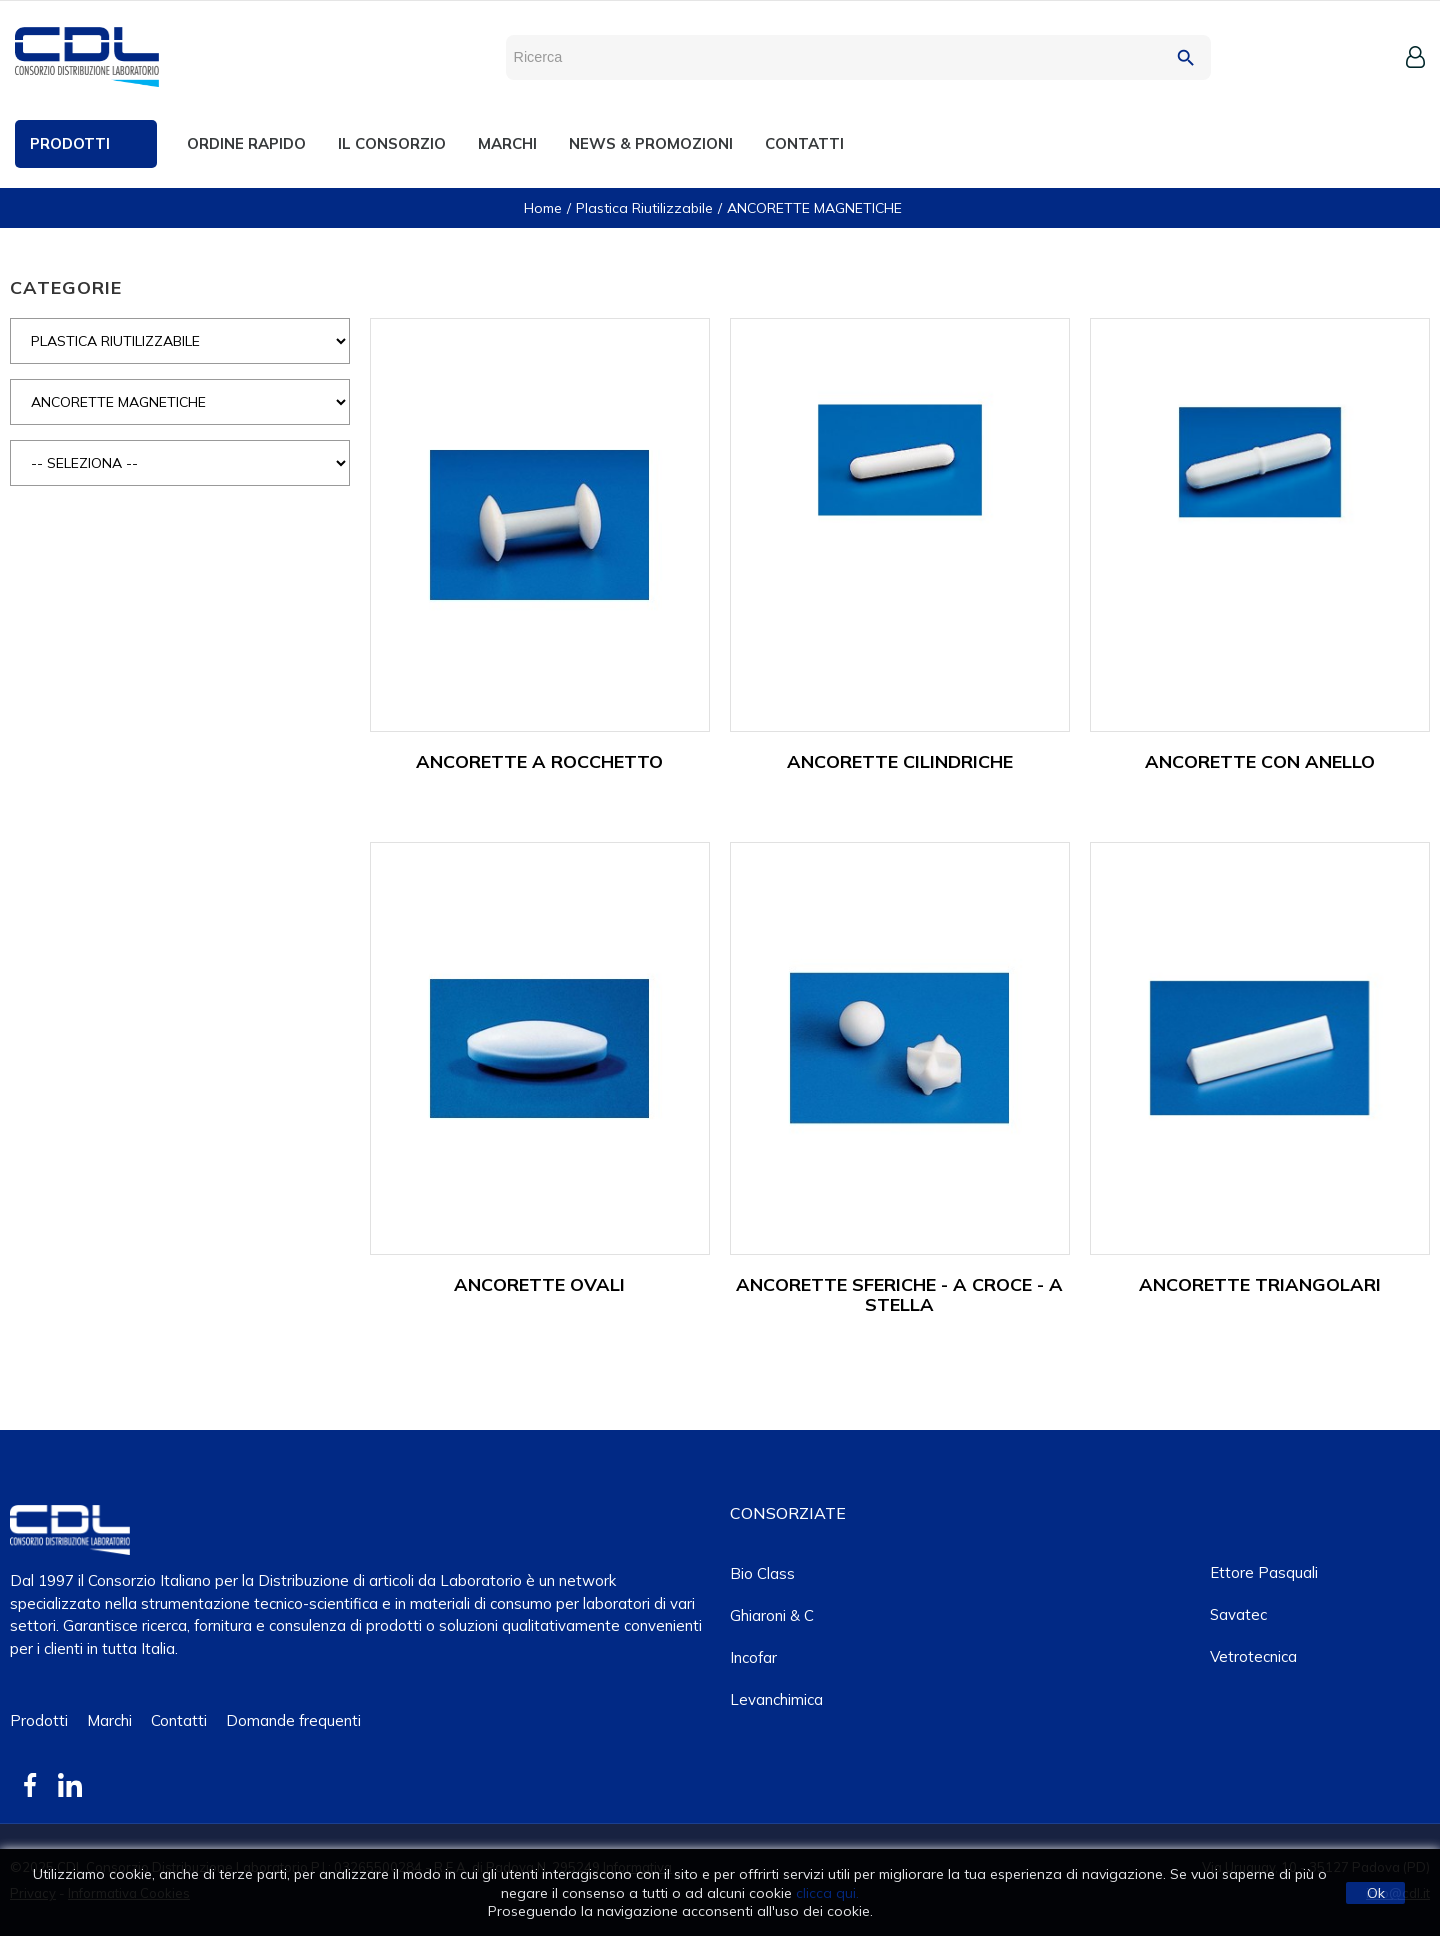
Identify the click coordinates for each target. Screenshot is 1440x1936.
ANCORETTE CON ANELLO (1260, 761)
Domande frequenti (293, 1720)
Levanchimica (776, 1699)
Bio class (762, 1573)
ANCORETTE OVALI (539, 1284)
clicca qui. (827, 1893)
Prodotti (39, 1720)
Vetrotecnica (1253, 1656)
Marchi (109, 1720)
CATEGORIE (66, 287)
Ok (1376, 1893)
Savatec (1238, 1614)
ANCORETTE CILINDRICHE (900, 761)
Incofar (753, 1657)
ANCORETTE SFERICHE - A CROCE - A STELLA (899, 1294)
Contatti (179, 1720)
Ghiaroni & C (772, 1615)
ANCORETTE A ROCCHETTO (539, 761)
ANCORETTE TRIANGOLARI (1260, 1284)
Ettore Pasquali (1264, 1572)
